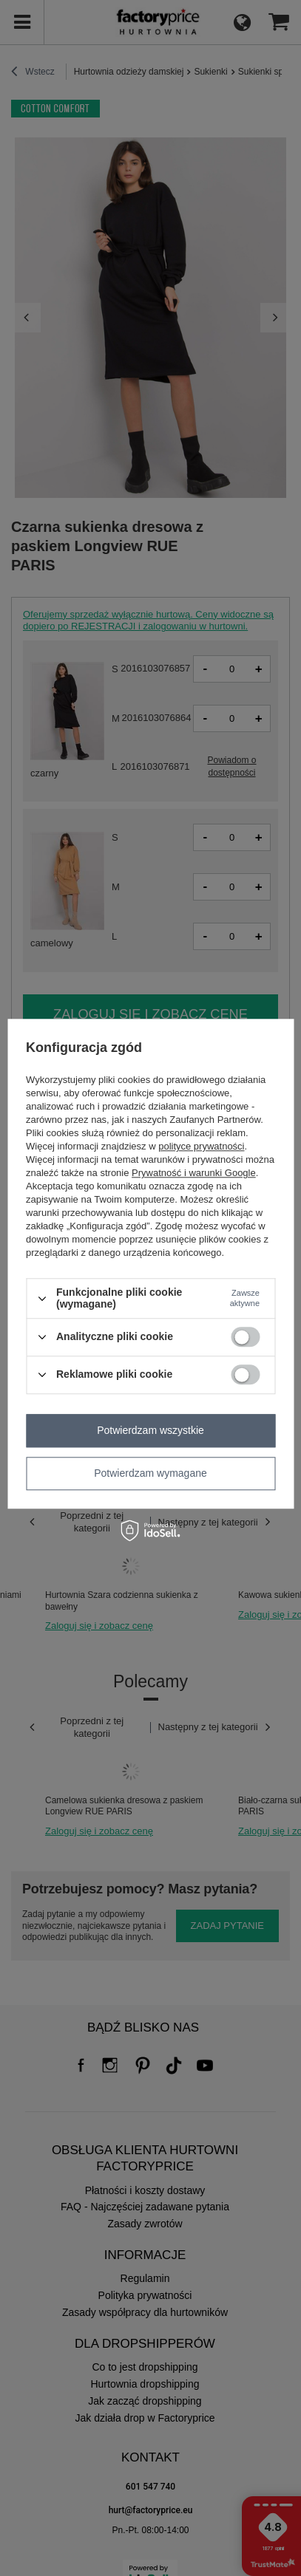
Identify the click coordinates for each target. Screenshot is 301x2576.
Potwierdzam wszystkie (150, 1430)
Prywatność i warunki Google (194, 1173)
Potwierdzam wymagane (150, 1473)
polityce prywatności (201, 1146)
